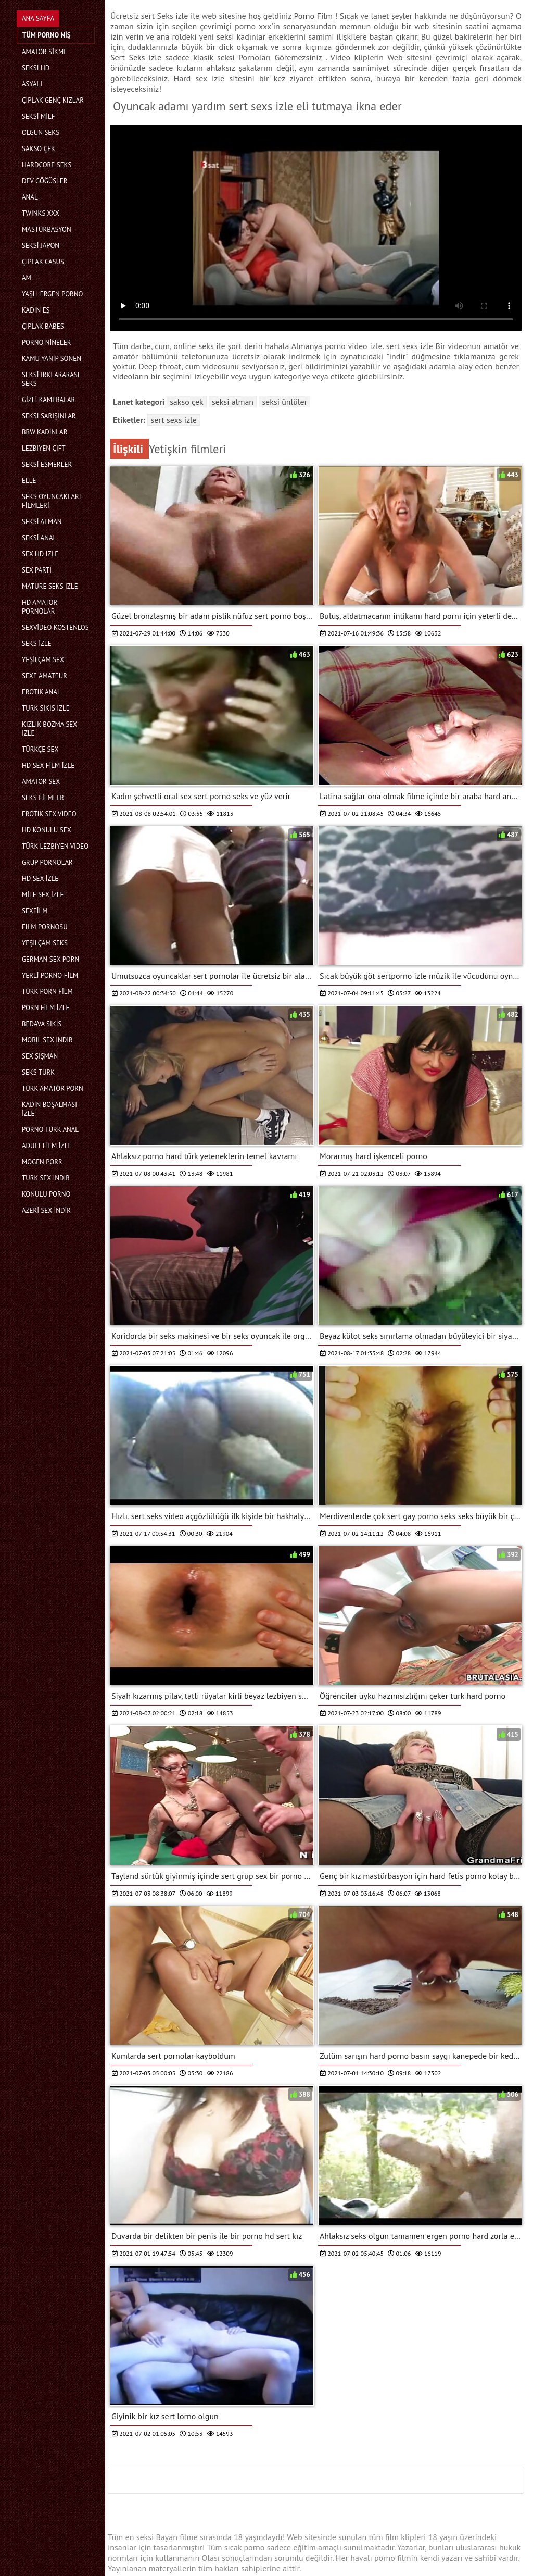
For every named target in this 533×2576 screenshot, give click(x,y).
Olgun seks (40, 132)
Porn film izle (45, 1007)
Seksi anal (39, 537)
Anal (30, 197)
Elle (29, 480)
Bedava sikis (41, 1023)
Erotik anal (41, 692)
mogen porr (42, 1162)
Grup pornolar (47, 862)
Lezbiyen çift (44, 448)
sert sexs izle (173, 420)
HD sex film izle (48, 765)
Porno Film (314, 15)
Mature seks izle (50, 586)
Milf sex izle (43, 894)
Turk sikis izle (46, 708)
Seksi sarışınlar (49, 416)
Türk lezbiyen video (55, 846)
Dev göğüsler (45, 181)
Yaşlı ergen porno (52, 294)
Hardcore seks (46, 164)
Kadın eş (36, 310)
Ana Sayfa (38, 18)
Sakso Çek (38, 148)
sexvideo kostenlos (55, 627)
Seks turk (38, 1072)
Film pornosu (45, 927)
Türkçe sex (40, 749)
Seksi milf (38, 116)
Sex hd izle (40, 554)
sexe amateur (44, 675)
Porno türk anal (50, 1129)
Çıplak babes (43, 326)
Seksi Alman (42, 521)
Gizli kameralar (48, 399)
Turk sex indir (46, 1178)
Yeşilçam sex (43, 659)
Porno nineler (46, 342)
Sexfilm (34, 910)
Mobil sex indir (47, 1040)
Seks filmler (43, 797)
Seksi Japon (40, 245)
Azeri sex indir (46, 1210)
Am (26, 277)
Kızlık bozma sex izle (49, 729)
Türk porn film (47, 991)
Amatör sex (41, 781)
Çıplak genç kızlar (53, 100)
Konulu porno (46, 1194)
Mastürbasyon (46, 229)
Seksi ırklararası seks (51, 379)
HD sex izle (40, 878)
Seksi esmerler (47, 464)
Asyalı (32, 84)
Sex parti (37, 570)
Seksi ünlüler (284, 401)
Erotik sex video (49, 814)
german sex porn (50, 959)
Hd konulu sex (46, 830)
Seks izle (37, 643)
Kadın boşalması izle (49, 1109)
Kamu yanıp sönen (51, 358)
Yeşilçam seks (45, 943)
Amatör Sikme (44, 51)
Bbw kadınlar (44, 432)
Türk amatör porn (52, 1088)
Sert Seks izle (138, 57)
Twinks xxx (40, 213)
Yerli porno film (50, 975)
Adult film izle (46, 1145)
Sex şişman (40, 1056)
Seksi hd (35, 68)
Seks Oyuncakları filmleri (51, 501)
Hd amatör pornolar (39, 607)
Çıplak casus (43, 261)
